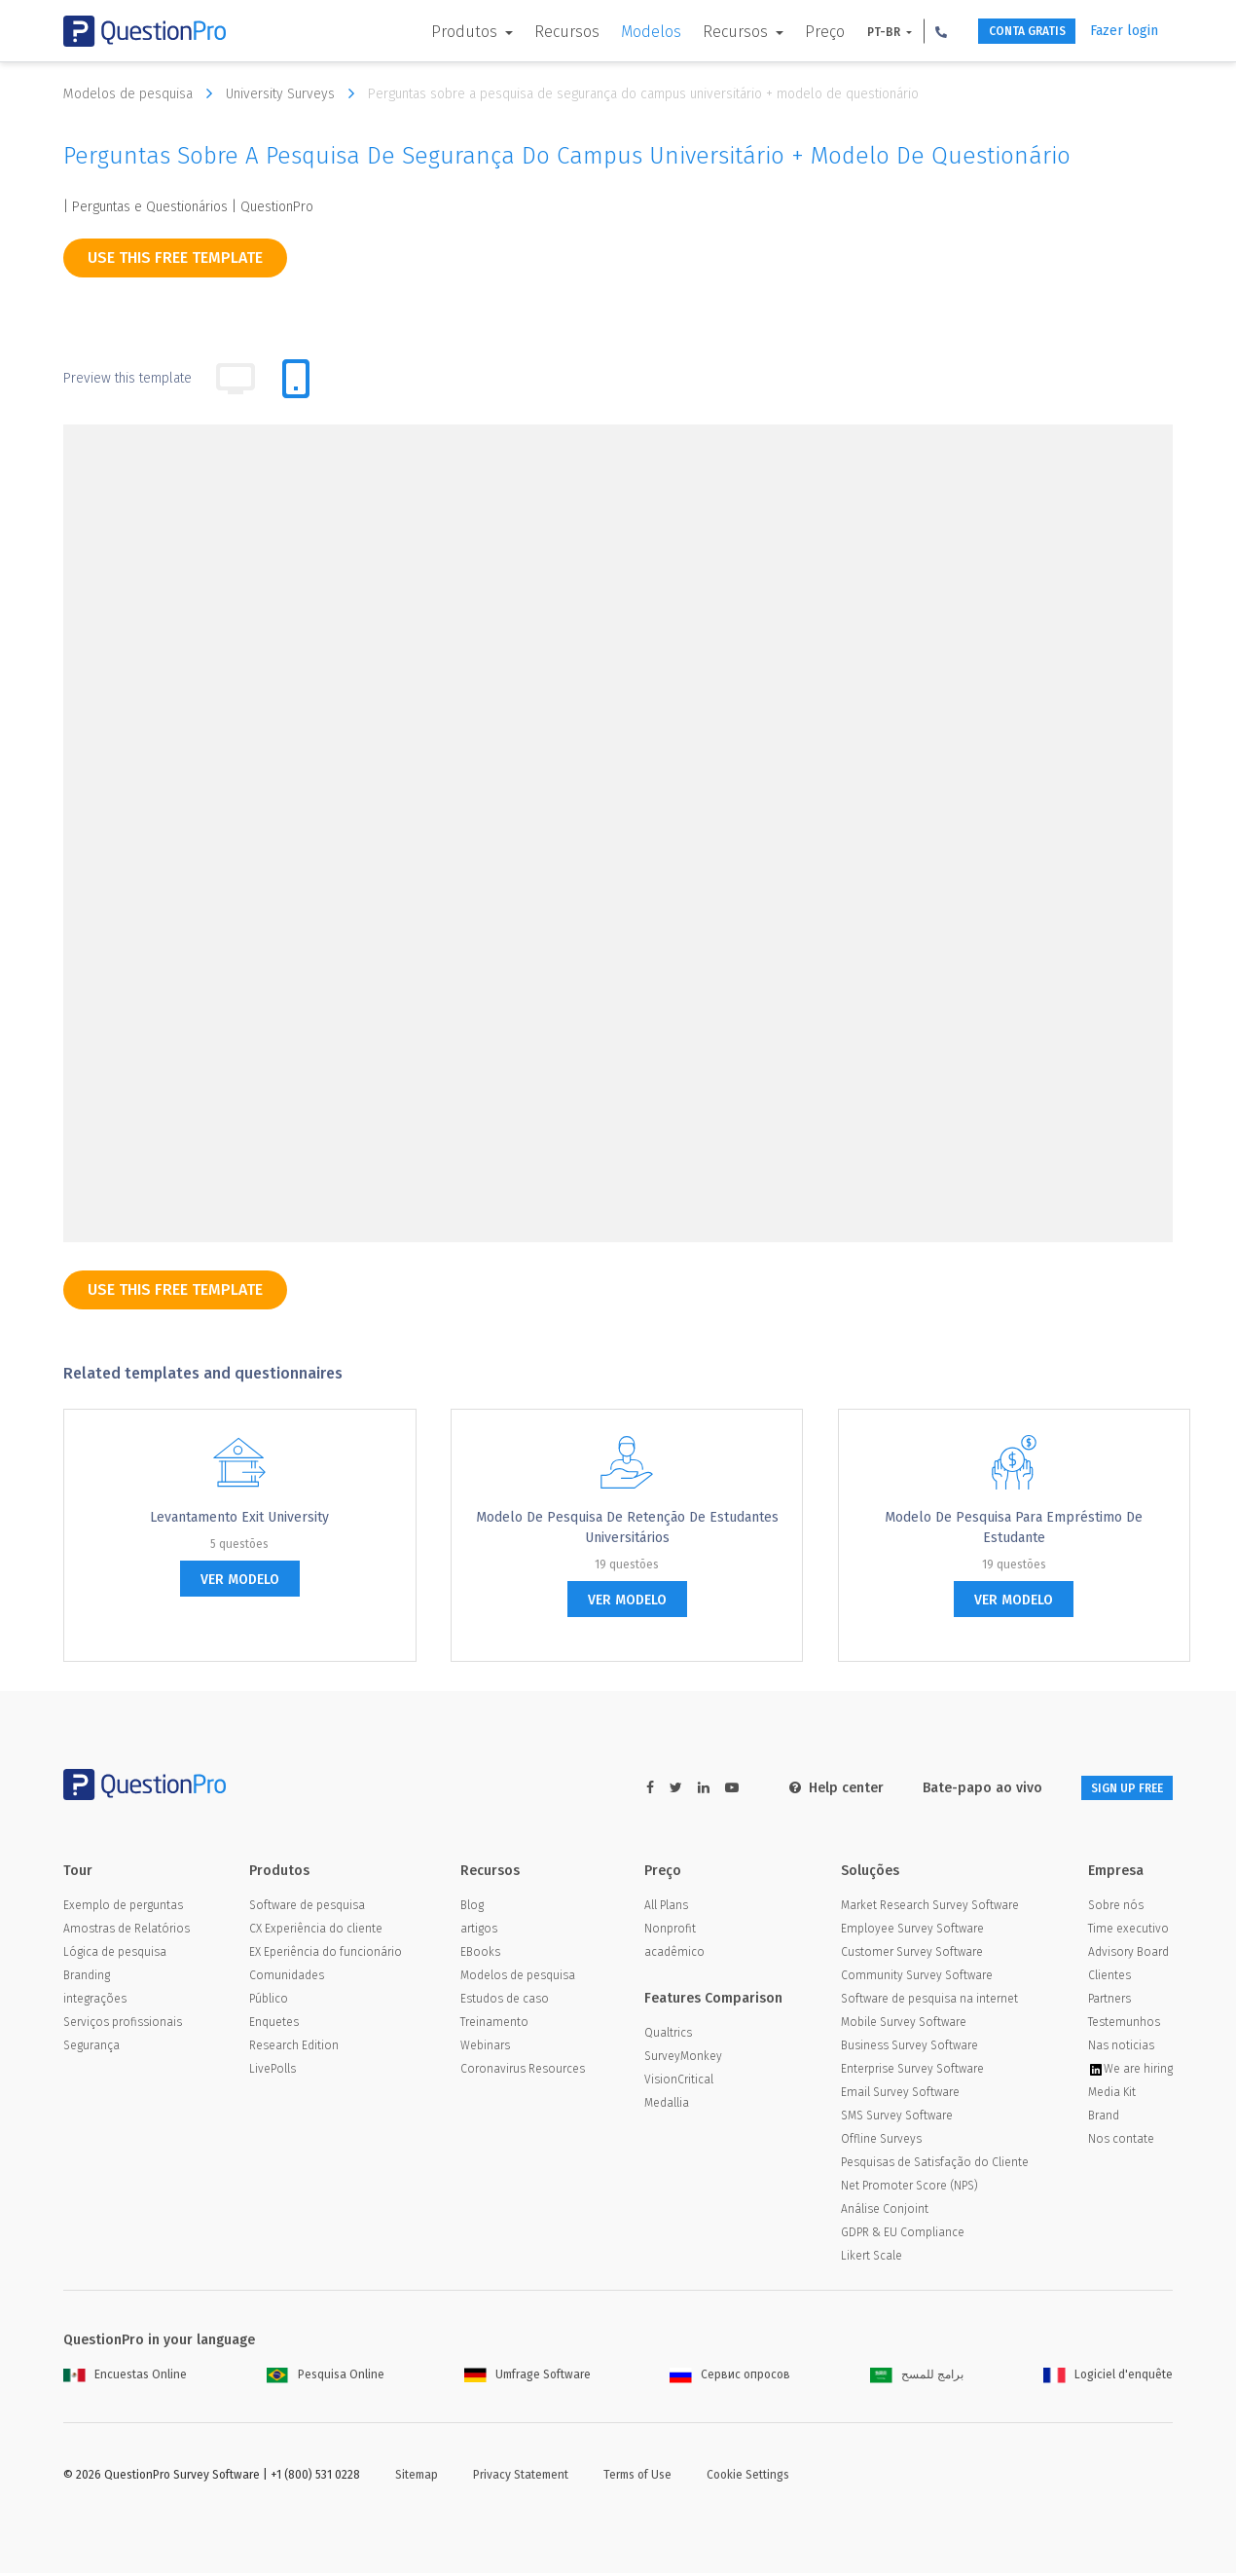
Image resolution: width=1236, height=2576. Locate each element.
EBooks (480, 1955)
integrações (95, 2001)
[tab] (296, 378)
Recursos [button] (699, 31)
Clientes (1109, 1978)
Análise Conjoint (884, 2212)
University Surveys (295, 93)
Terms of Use (637, 2477)
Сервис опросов (730, 2377)
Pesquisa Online (325, 2377)
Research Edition (294, 2048)
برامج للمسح (916, 2377)
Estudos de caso (504, 2001)
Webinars (485, 2048)
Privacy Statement (520, 2477)
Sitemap (416, 2477)
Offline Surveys (881, 2142)
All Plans (666, 1908)
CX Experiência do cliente (315, 1931)
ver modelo (239, 1579)
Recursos (529, 31)
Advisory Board (1128, 1955)
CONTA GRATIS (1004, 31)
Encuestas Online (125, 2377)
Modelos (613, 31)
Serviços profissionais (122, 2025)
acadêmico (674, 1955)
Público (268, 2001)
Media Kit (1112, 2095)
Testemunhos (1124, 2025)
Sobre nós (1116, 1908)
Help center (805, 1788)
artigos (478, 1931)
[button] (903, 31)
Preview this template (127, 378)
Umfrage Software (527, 2377)
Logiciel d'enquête (1108, 2377)
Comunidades (286, 1978)
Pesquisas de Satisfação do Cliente (935, 2165)
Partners (1109, 2001)
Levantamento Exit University (239, 1517)
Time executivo (1128, 1931)
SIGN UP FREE (1111, 1788)
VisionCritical (678, 2082)
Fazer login (1124, 30)
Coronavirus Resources (522, 2072)
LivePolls (272, 2072)
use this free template (175, 257)
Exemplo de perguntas (123, 1908)
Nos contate (1121, 2142)
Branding (86, 1978)
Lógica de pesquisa (114, 1955)
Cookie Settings (748, 2477)
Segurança (91, 2048)
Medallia (666, 2106)
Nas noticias (1121, 2048)
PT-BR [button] (847, 32)
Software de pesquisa (307, 1908)
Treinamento (494, 2025)
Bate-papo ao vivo (951, 1788)
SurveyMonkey (683, 2059)
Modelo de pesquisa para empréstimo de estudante (1014, 1527)
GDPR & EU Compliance (902, 2235)
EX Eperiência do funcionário (325, 1955)
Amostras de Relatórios (126, 1931)
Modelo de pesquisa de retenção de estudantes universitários (627, 1527)
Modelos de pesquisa (142, 93)
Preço (787, 31)
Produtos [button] (428, 31)
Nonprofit (670, 1931)
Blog (472, 1908)
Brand (1103, 2118)
